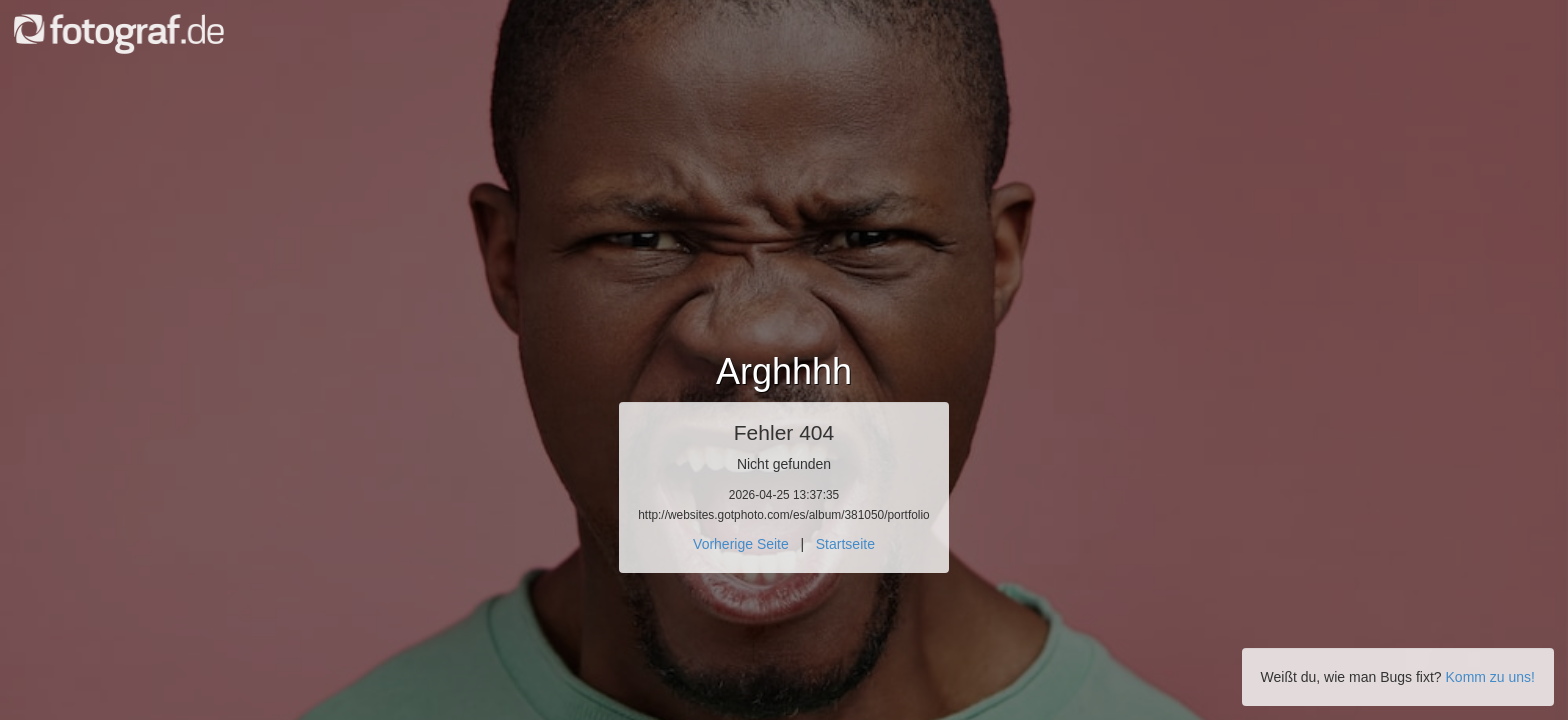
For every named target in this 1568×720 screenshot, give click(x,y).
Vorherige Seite (741, 544)
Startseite (845, 544)
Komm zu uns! (1490, 677)
